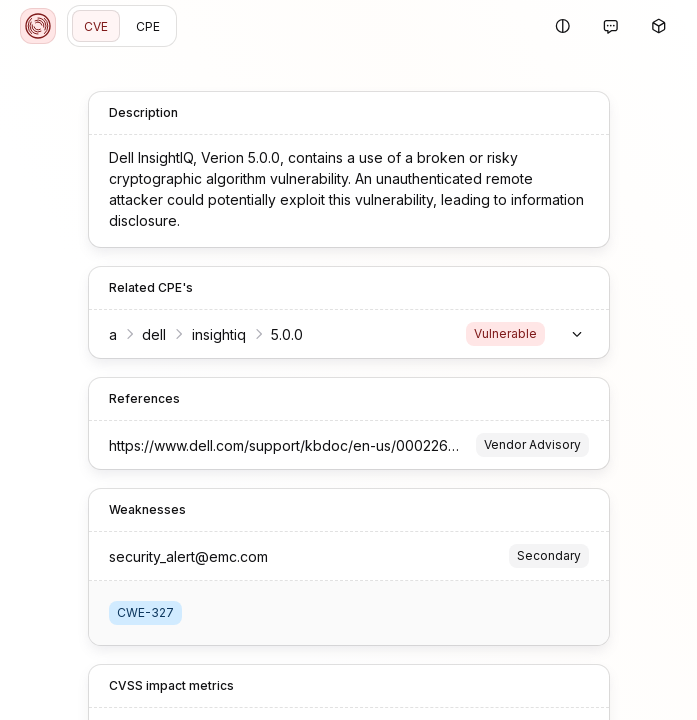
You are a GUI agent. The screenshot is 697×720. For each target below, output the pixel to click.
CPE (148, 26)
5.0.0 (287, 334)
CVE (96, 26)
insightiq (219, 334)
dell (154, 334)
